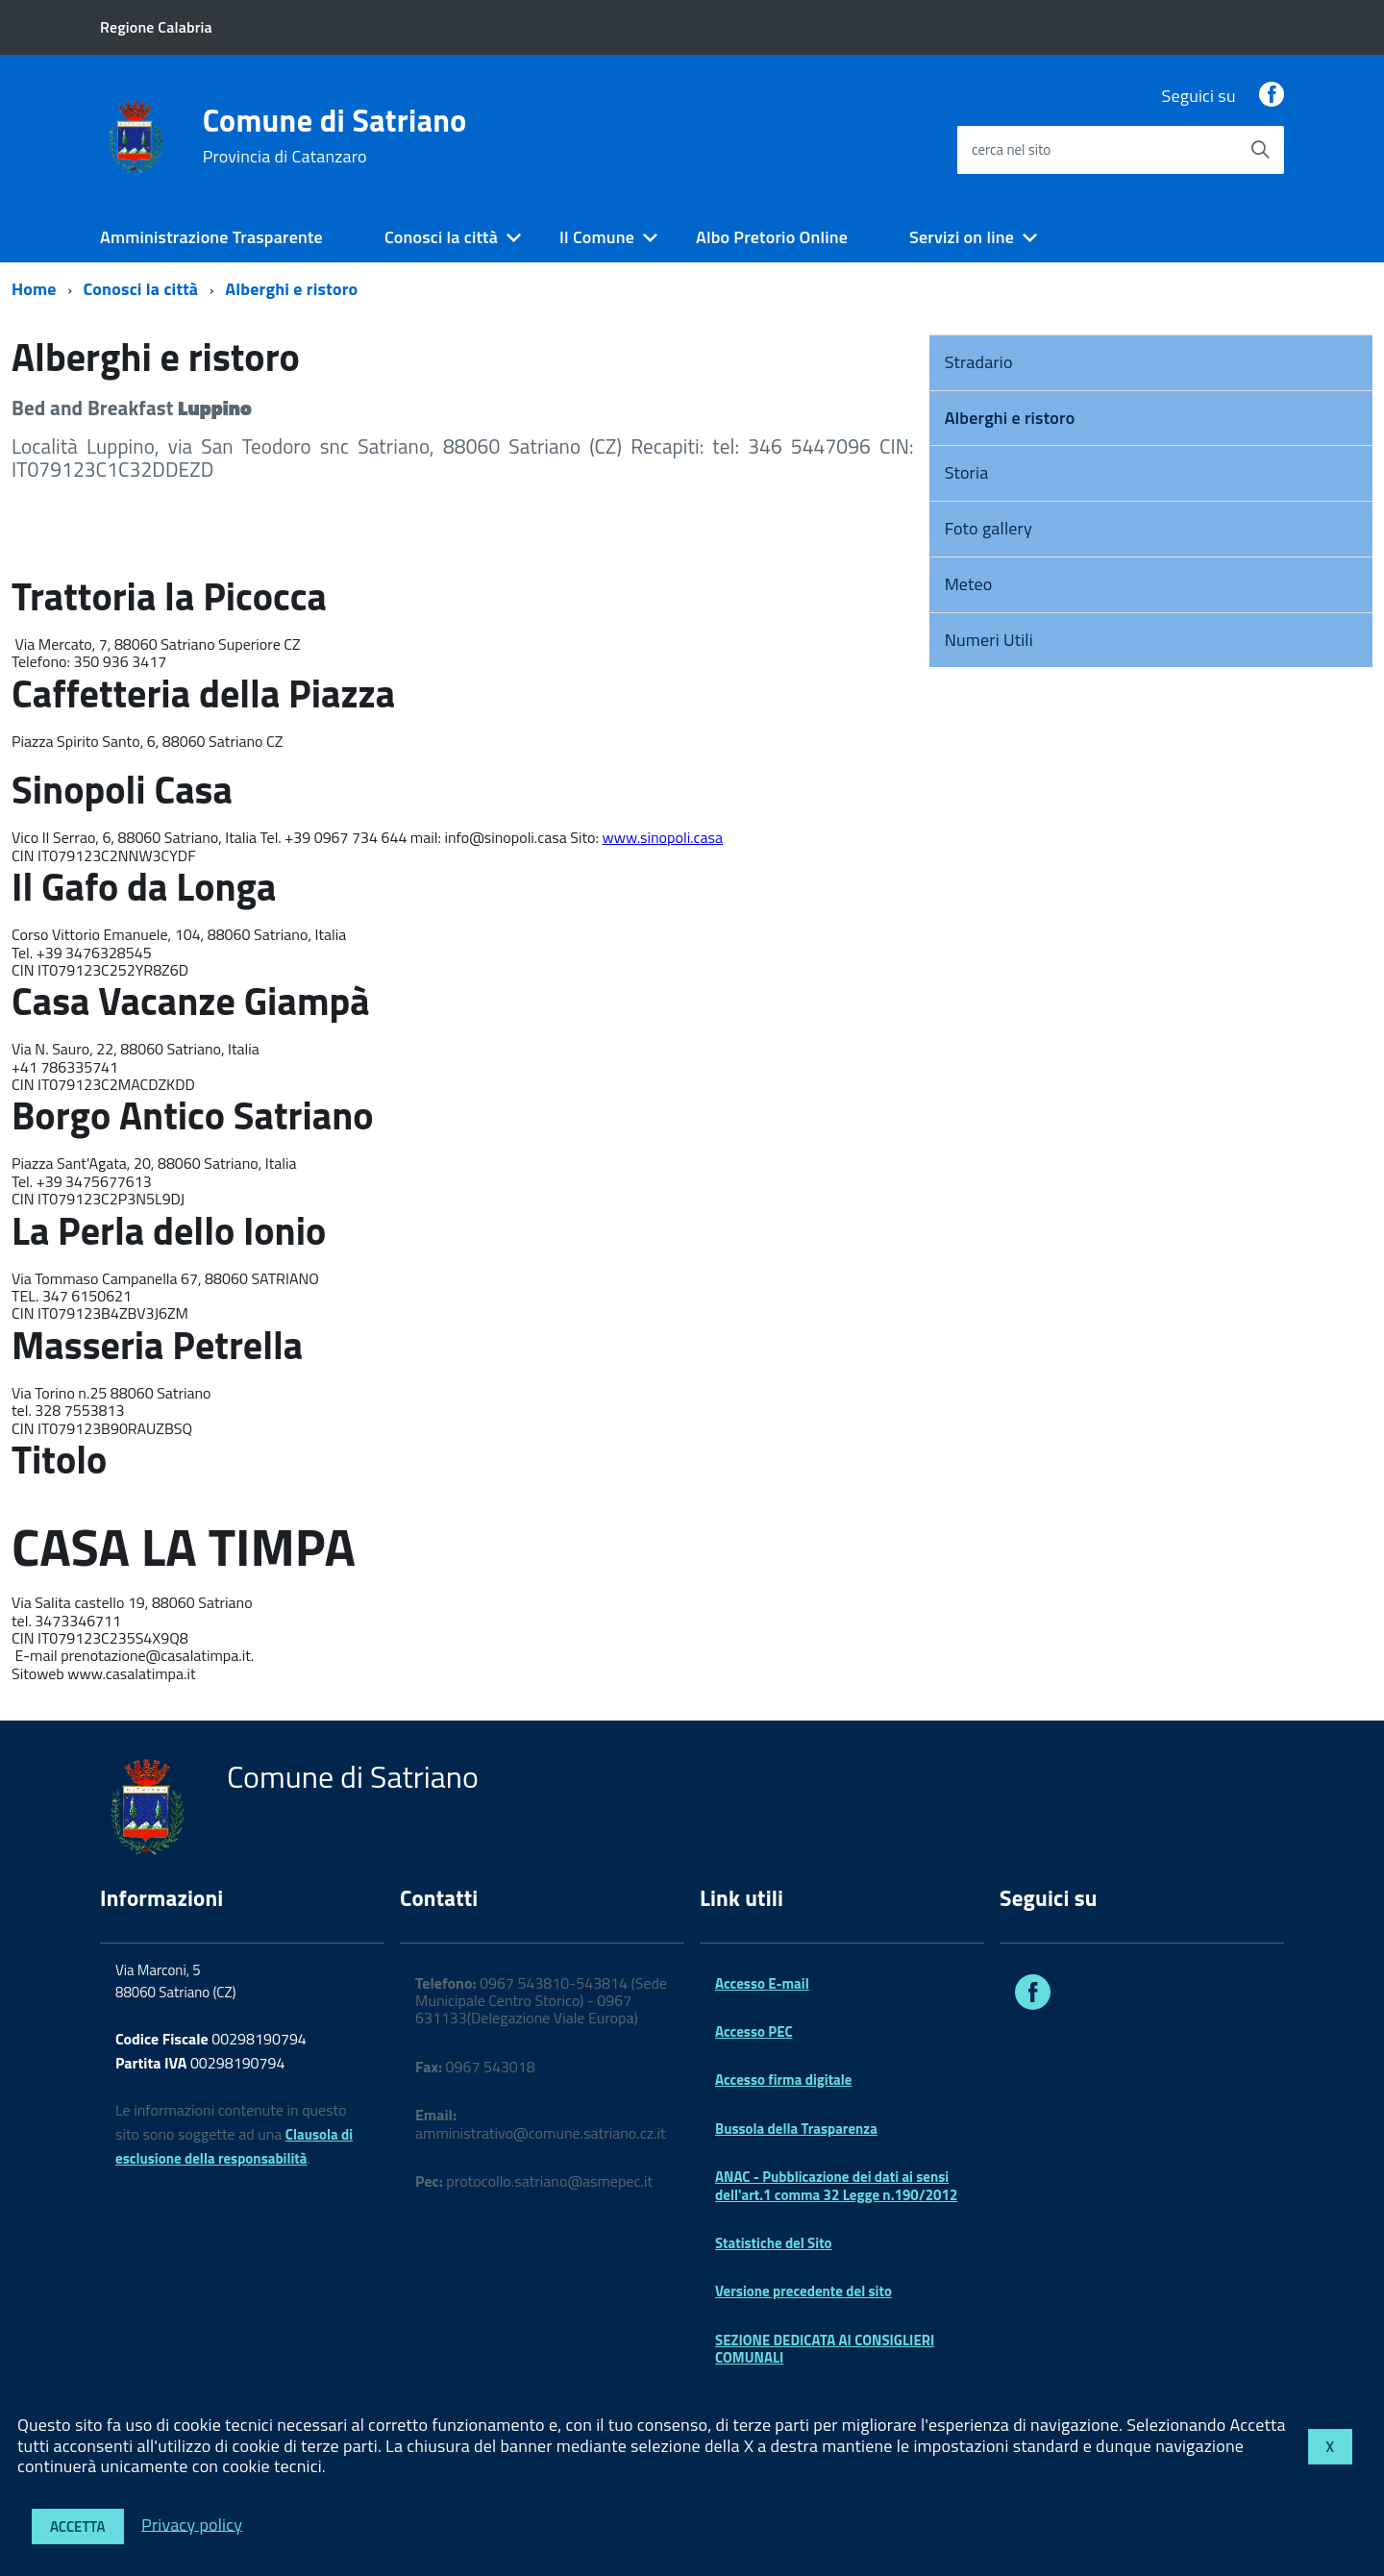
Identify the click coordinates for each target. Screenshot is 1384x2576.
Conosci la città (441, 237)
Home (34, 289)
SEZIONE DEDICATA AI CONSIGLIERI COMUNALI (824, 2348)
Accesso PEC (754, 2031)
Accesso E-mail (762, 1983)
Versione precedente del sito (803, 2291)
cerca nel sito (1011, 149)
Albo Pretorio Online (772, 237)
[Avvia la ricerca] (1260, 150)
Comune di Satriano (335, 135)
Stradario (979, 362)
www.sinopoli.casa (663, 837)
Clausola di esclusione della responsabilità (234, 2146)
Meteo (969, 584)
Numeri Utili (989, 640)
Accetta (78, 2526)
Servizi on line (961, 237)
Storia (967, 472)
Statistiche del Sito (773, 2243)
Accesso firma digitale (783, 2079)
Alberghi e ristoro (291, 289)
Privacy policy (191, 2524)
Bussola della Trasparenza (796, 2129)
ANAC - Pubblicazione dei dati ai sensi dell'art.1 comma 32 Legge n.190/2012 (836, 2185)
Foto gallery (988, 528)
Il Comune (596, 237)
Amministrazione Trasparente (211, 237)
